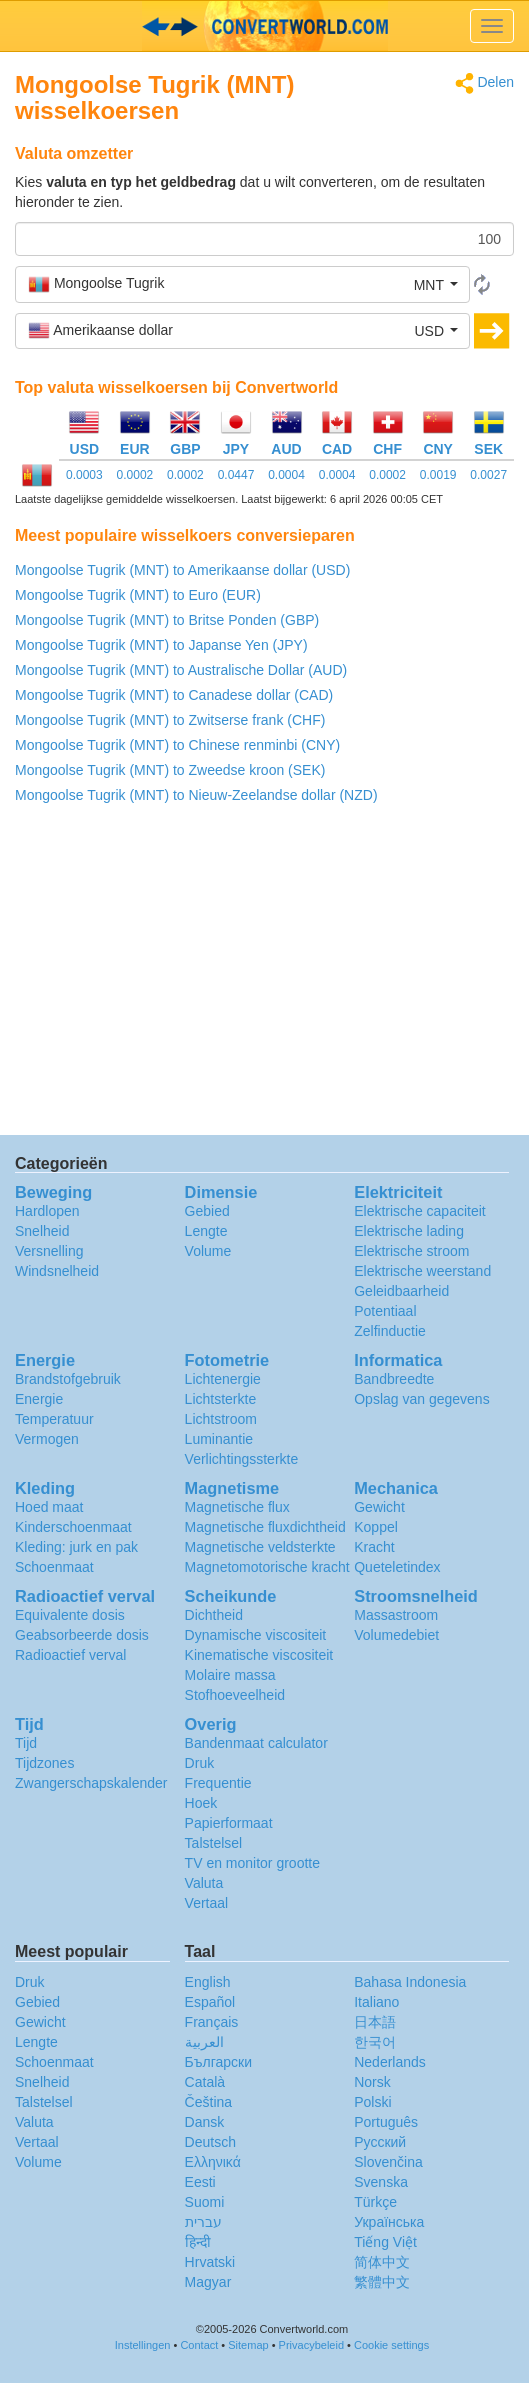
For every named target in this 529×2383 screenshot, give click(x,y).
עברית (203, 2222)
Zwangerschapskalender (91, 1783)
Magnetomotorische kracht (267, 1567)
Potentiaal (385, 1311)
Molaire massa (230, 1675)
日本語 (375, 2022)
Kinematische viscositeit (259, 1655)
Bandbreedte (394, 1379)
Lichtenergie (223, 1379)
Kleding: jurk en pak (76, 1547)
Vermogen (47, 1439)
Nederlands (390, 2062)
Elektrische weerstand (422, 1271)
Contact (199, 2345)
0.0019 (438, 475)
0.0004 (286, 475)
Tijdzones (44, 1763)
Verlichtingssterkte (242, 1459)
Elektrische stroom (411, 1251)
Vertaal (207, 1903)
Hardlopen (47, 1211)
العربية (204, 2042)
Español (210, 2002)
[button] (242, 284)
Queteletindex (397, 1567)
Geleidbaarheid (401, 1291)
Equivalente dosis (70, 1615)
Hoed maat (49, 1507)
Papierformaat (229, 1823)
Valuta (204, 1883)
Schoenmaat (54, 1567)
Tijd (26, 1743)
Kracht (374, 1547)
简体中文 (382, 2262)
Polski (372, 2102)
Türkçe (375, 2202)
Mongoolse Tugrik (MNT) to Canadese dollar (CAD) (174, 695)
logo (264, 26)
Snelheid (42, 1231)
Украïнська (389, 2222)
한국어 (375, 2042)
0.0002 (135, 475)
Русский (380, 2142)
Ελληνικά (213, 2162)
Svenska (381, 2182)
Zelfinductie (390, 1331)
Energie (39, 1399)
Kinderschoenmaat (73, 1527)
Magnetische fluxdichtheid (265, 1527)
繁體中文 (382, 2282)
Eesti (200, 2182)
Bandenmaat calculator (256, 1743)
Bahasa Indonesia (410, 1982)
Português (386, 2122)
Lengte (206, 1231)
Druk (200, 1763)
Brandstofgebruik (68, 1379)
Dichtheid (214, 1615)
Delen (484, 83)
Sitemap (248, 2345)
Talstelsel (214, 1843)
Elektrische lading (409, 1231)
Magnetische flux (237, 1507)
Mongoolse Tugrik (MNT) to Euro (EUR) (138, 595)
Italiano (376, 2002)
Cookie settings (391, 2345)
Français (212, 2022)
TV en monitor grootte (252, 1863)
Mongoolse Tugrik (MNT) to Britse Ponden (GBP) (167, 620)
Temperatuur (54, 1419)
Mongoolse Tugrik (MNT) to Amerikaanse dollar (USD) (182, 570)
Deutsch (210, 2142)
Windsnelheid (57, 1271)
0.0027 (488, 475)
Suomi (205, 2202)
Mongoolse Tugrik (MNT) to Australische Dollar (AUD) (181, 670)
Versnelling (49, 1251)
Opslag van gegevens (421, 1399)
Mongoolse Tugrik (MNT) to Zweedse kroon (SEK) (170, 770)
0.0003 (84, 475)
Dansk (205, 2122)
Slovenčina (388, 2162)
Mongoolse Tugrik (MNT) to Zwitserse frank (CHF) (170, 720)
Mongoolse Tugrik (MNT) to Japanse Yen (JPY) (161, 645)
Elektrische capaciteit (420, 1211)
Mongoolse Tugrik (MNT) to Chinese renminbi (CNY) (177, 745)
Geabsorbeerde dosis (82, 1635)
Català (205, 2082)
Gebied (207, 1211)
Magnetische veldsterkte (260, 1547)
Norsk (372, 2082)
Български (218, 2062)
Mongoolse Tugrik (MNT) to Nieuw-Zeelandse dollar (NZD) (196, 795)
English (208, 1982)
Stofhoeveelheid (235, 1695)
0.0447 (236, 475)
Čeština (208, 2102)
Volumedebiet (396, 1635)
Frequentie (218, 1783)
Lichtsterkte (221, 1399)
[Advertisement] (264, 975)
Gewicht (379, 1507)
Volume (208, 1251)
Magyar (208, 2282)
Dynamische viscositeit (256, 1635)
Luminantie (219, 1439)
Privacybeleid (311, 2345)
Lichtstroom (221, 1419)
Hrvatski (210, 2262)
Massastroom (396, 1615)
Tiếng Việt (385, 2242)
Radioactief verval (70, 1655)
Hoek (201, 1803)
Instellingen (143, 2345)
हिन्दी (198, 2242)
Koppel (376, 1527)
